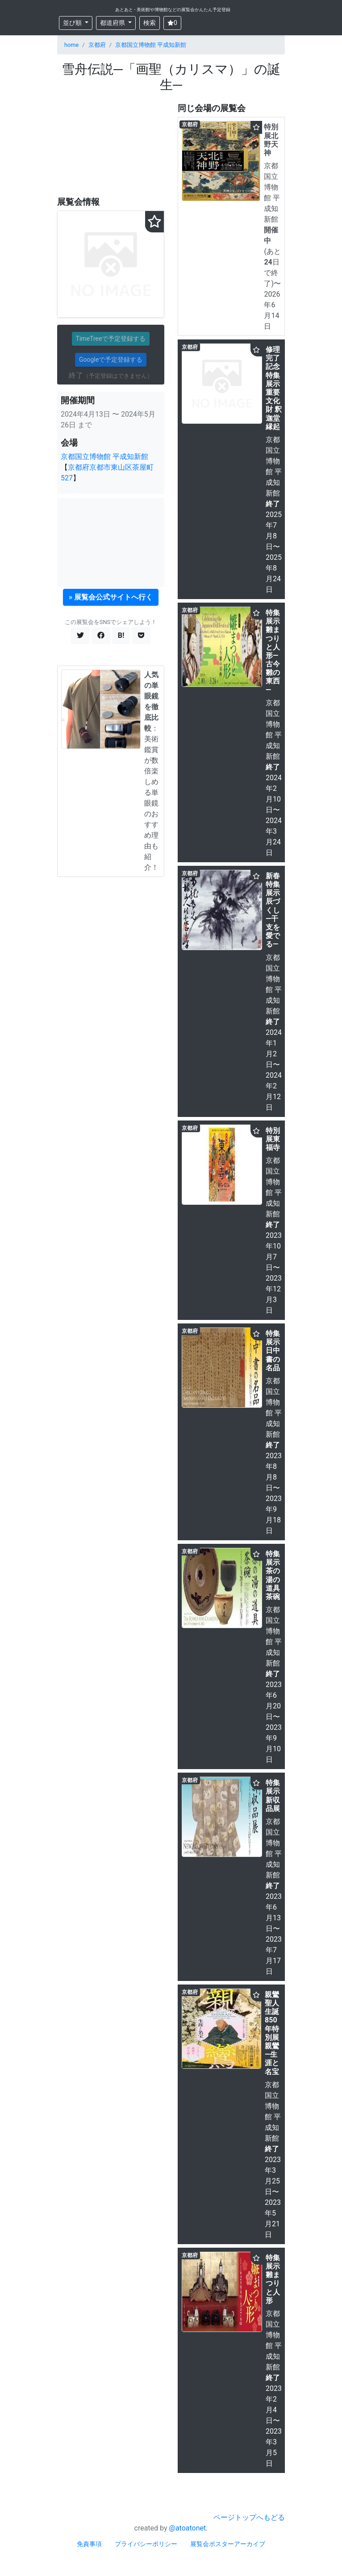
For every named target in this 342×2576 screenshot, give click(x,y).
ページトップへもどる (249, 2517)
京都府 (97, 44)
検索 (149, 22)
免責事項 (89, 2543)
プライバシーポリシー (146, 2543)
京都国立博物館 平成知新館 (150, 44)
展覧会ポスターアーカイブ (227, 2543)
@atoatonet (187, 2528)
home (71, 44)
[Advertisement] (110, 145)
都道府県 (113, 22)
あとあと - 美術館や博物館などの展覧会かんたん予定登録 (172, 9)
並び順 (73, 22)
